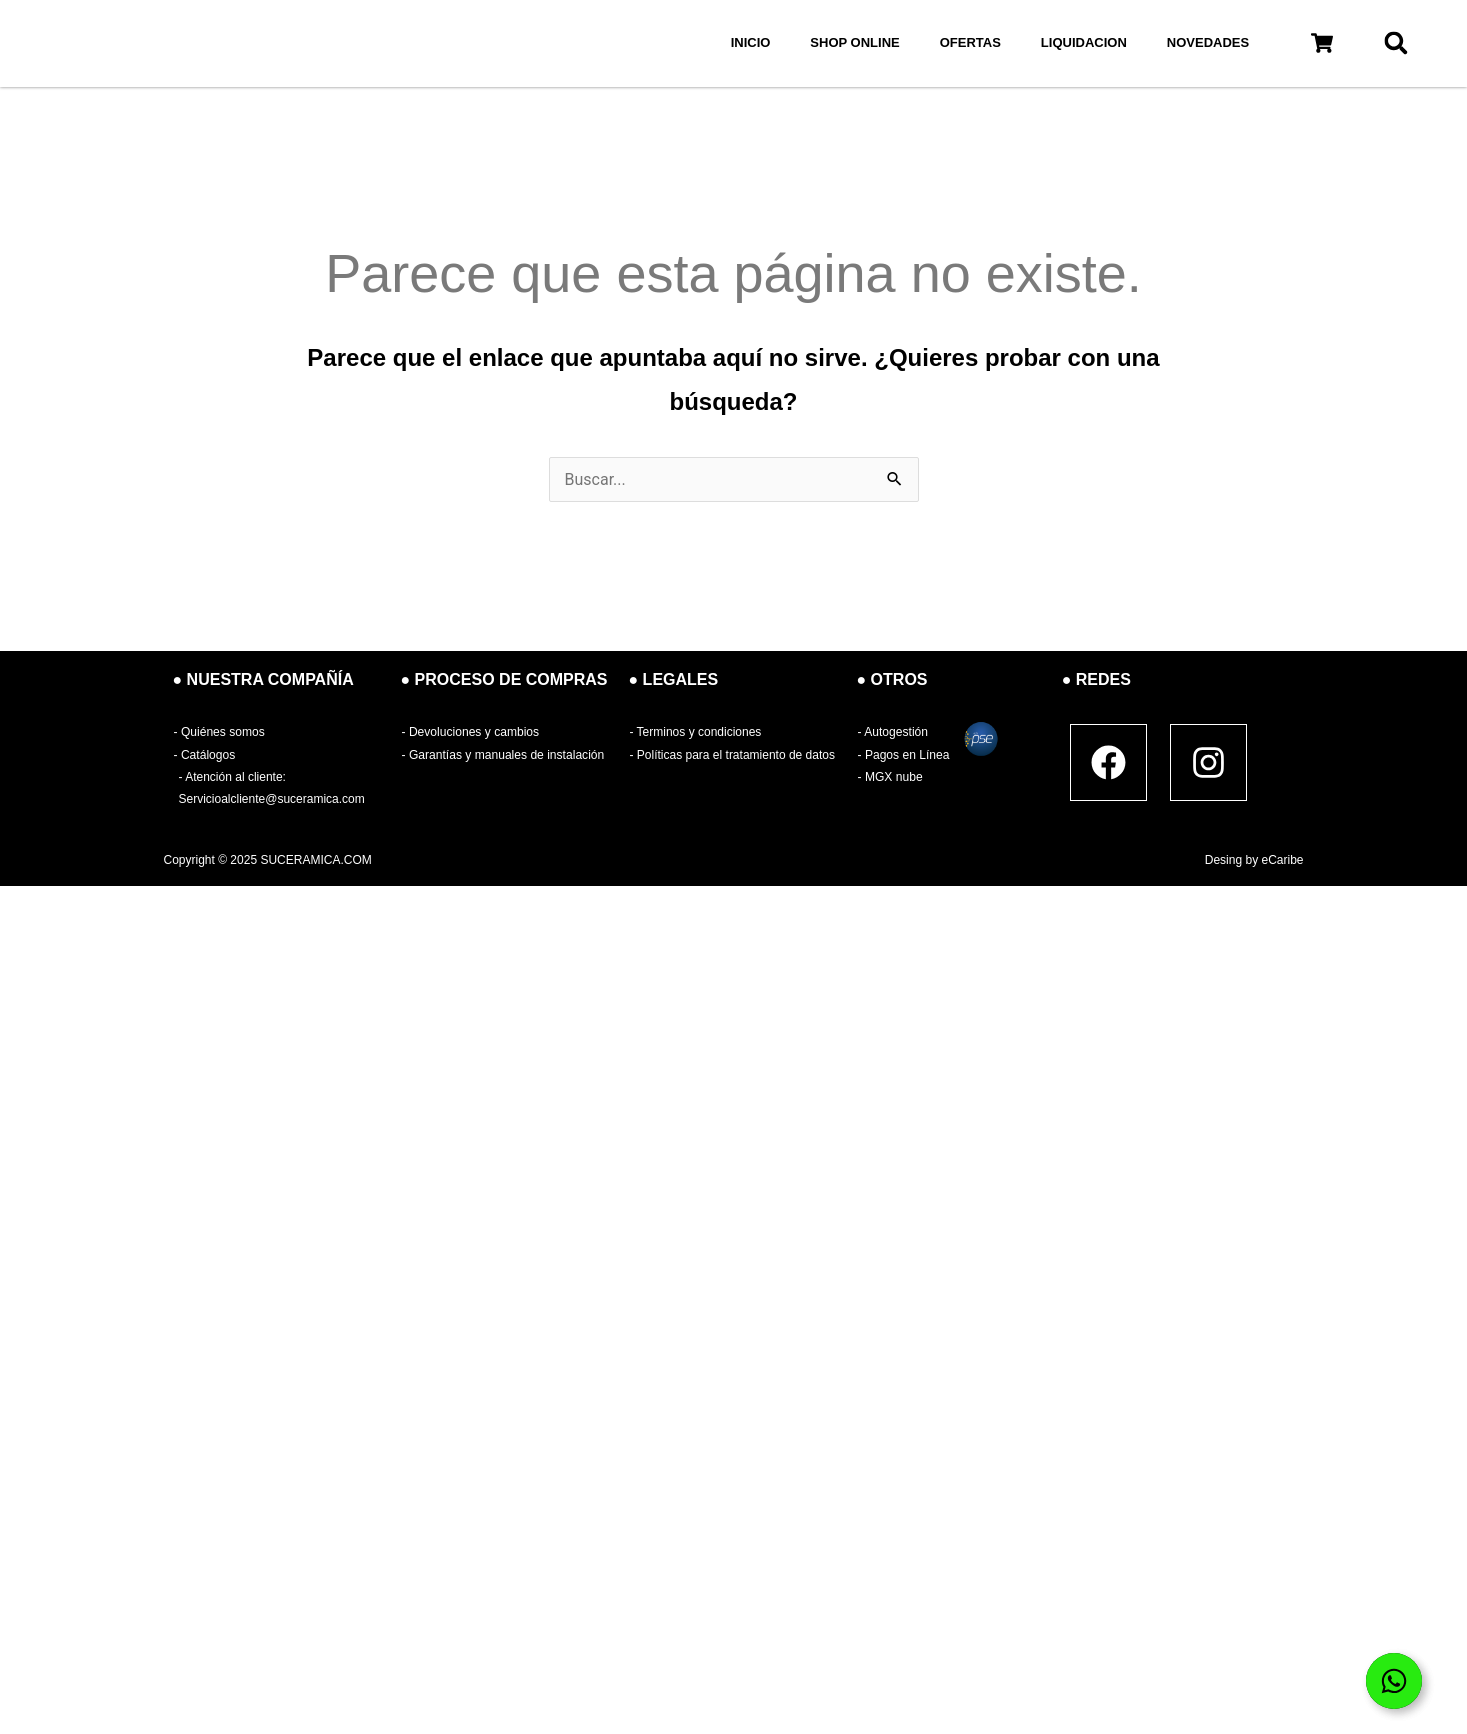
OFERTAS (970, 42)
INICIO (751, 42)
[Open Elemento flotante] (1394, 1681)
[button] (1321, 43)
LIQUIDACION (1084, 42)
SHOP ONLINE (854, 42)
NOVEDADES (1208, 42)
